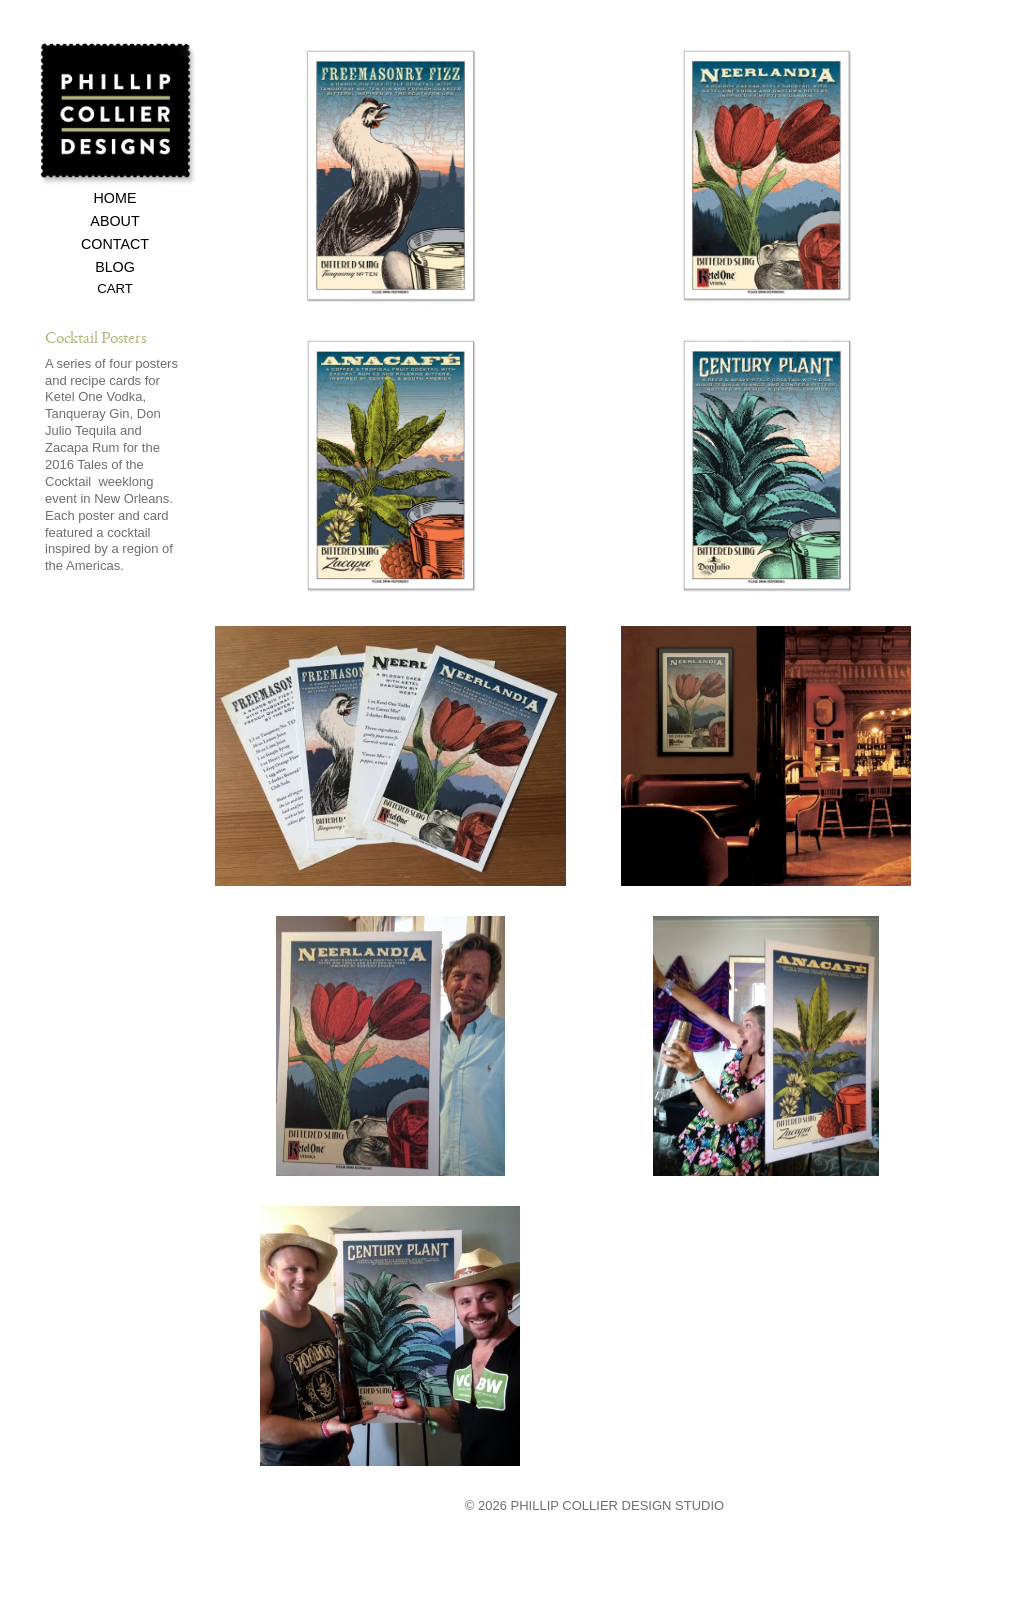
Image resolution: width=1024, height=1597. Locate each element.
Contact (115, 244)
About (114, 221)
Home (115, 198)
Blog (115, 267)
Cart (115, 289)
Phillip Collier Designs (118, 113)
